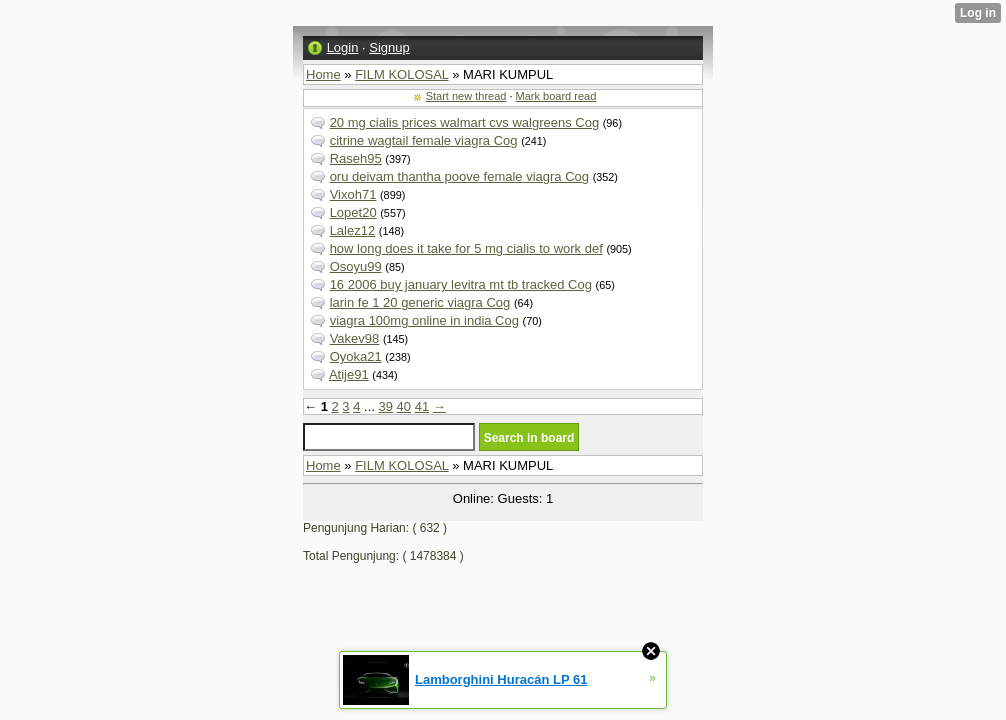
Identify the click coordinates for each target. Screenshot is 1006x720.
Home (323, 74)
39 (386, 406)
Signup (389, 47)
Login (343, 47)
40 (404, 406)
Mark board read (556, 96)
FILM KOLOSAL (401, 74)
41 (422, 406)
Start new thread (466, 96)
